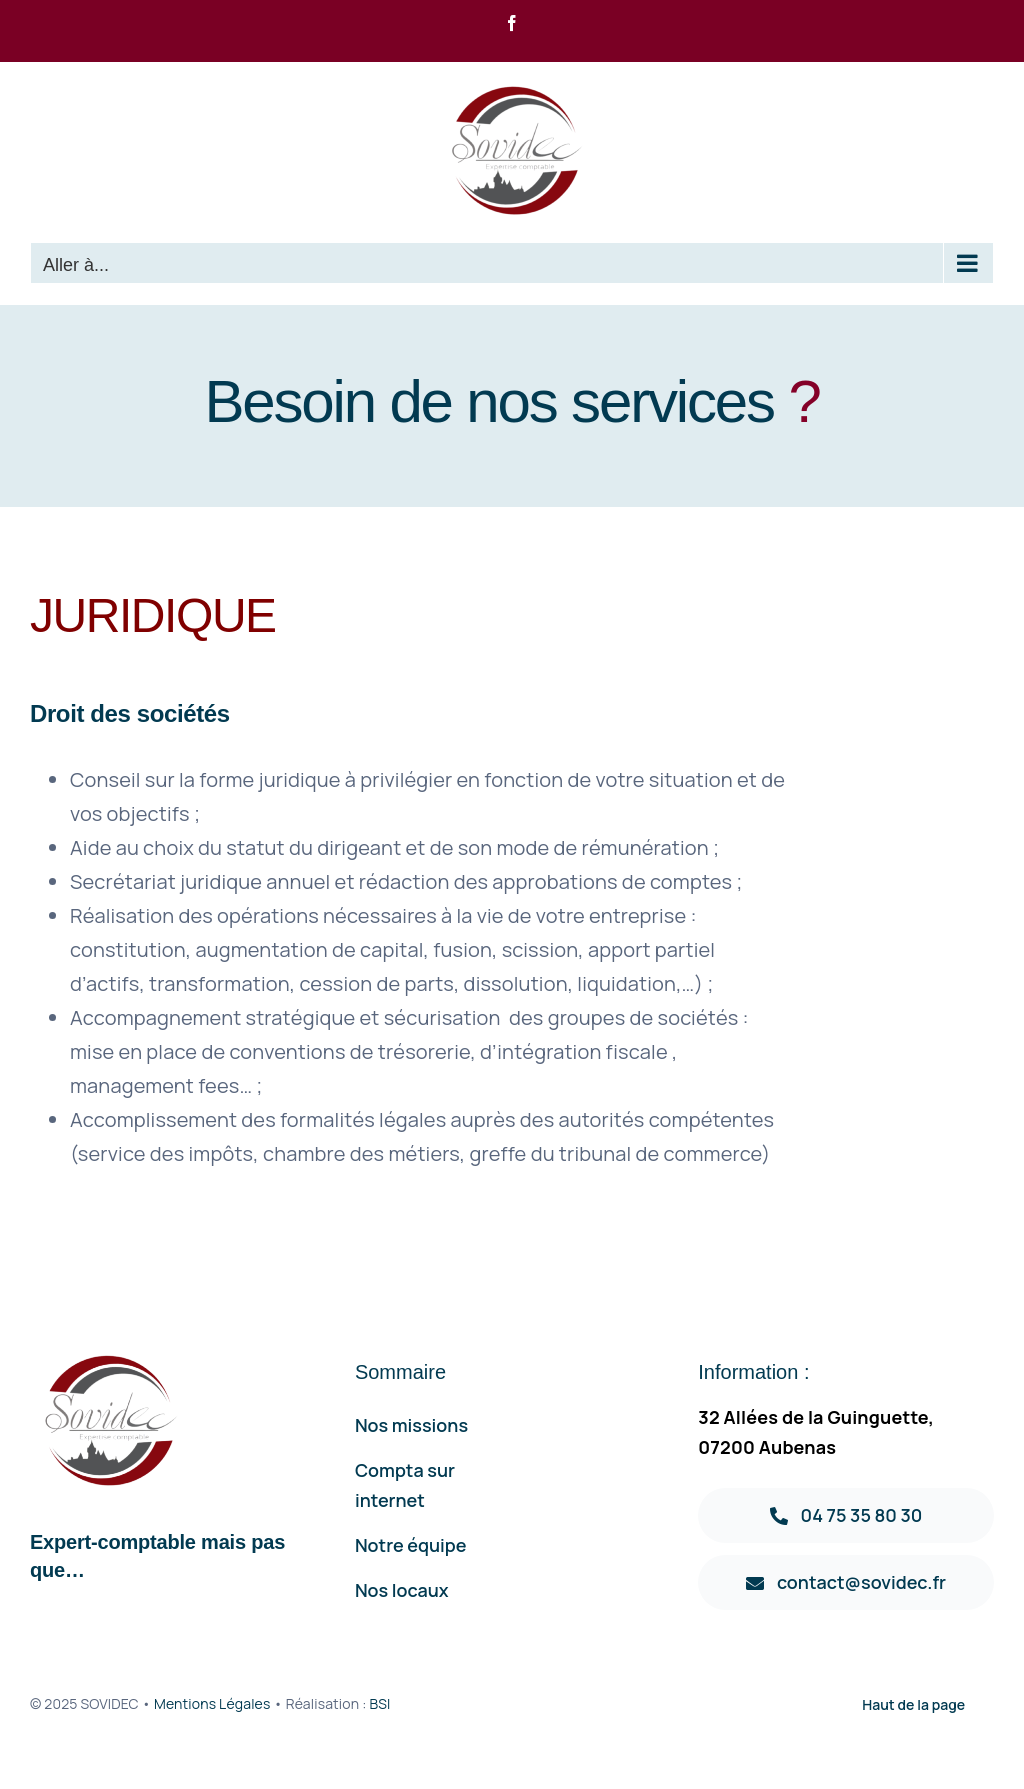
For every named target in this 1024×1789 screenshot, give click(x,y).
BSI (379, 1703)
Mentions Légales (212, 1703)
